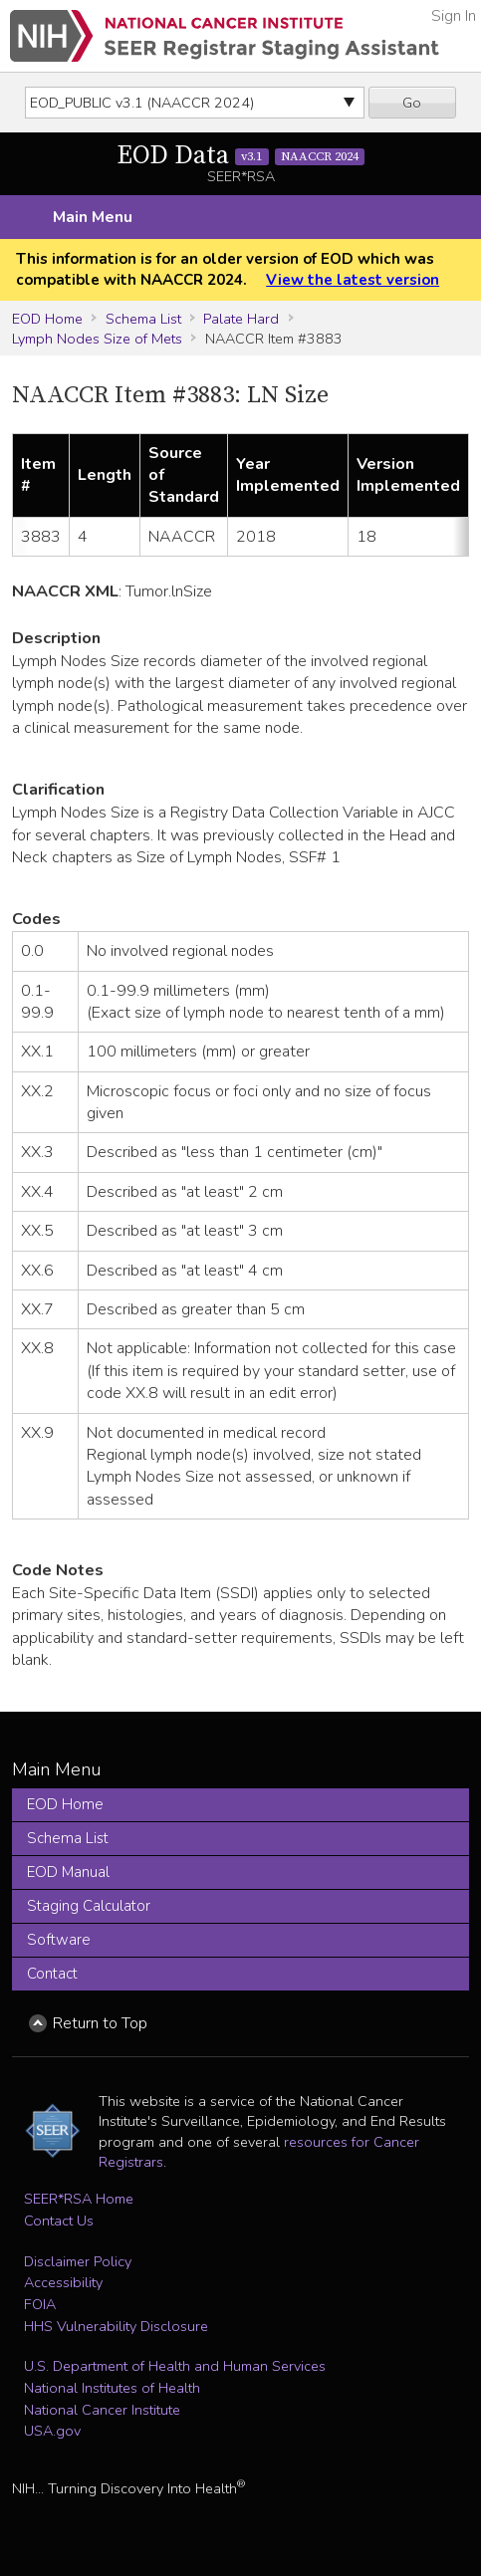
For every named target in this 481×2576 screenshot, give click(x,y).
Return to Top (100, 2023)
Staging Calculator (88, 1906)
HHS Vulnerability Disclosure (116, 2326)
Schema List (143, 319)
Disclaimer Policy (77, 2261)
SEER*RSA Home (78, 2199)
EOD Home (47, 319)
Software (59, 1940)
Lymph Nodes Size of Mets (97, 339)
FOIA (40, 2304)
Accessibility (63, 2282)
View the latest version (352, 280)
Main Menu (92, 217)
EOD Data (241, 155)
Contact (52, 1974)
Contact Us (59, 2220)
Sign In (453, 16)
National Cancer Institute (102, 2410)
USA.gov (52, 2431)
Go (411, 103)
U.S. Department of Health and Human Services (175, 2366)
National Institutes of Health (112, 2388)
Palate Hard (241, 319)
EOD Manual (68, 1872)
